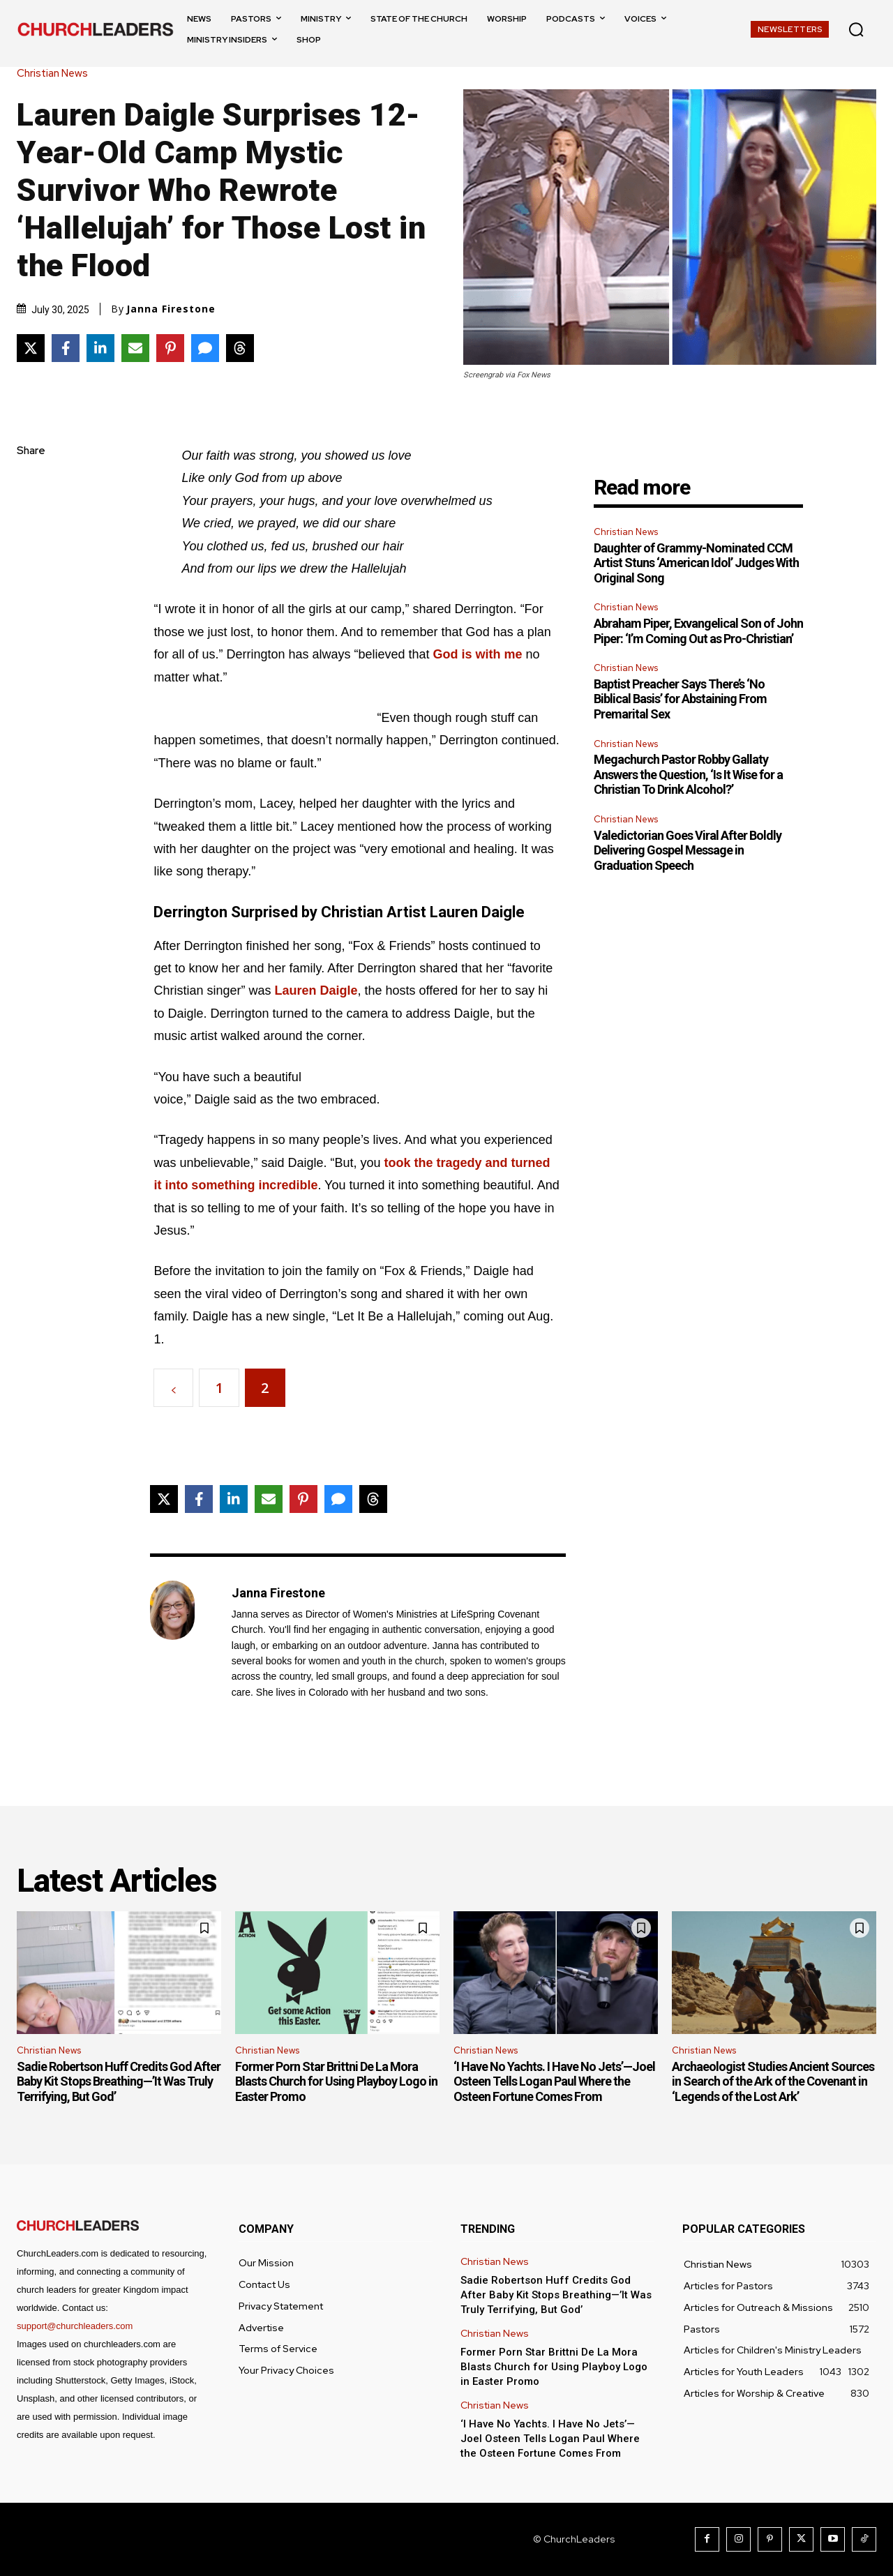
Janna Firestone (171, 309)
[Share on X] (31, 348)
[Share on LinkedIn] (100, 348)
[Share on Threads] (240, 348)
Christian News (56, 73)
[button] (856, 29)
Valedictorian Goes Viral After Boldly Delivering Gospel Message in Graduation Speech (687, 850)
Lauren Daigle (315, 990)
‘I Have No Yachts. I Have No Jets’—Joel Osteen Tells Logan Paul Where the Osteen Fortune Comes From (554, 2081)
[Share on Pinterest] (170, 348)
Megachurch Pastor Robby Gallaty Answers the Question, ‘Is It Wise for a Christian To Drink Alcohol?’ (688, 774)
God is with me (478, 654)
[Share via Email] (135, 348)
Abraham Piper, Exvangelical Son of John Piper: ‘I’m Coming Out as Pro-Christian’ (698, 631)
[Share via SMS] (205, 348)
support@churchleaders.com (75, 2326)
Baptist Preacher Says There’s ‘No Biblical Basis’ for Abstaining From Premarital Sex (680, 699)
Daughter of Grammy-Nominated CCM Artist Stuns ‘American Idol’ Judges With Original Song (696, 563)
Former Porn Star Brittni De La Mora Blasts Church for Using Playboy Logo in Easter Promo (336, 2081)
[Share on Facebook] (66, 348)
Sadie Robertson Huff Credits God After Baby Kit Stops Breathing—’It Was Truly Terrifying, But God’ (118, 2081)
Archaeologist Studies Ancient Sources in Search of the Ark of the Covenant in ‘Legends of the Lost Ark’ (773, 2081)
